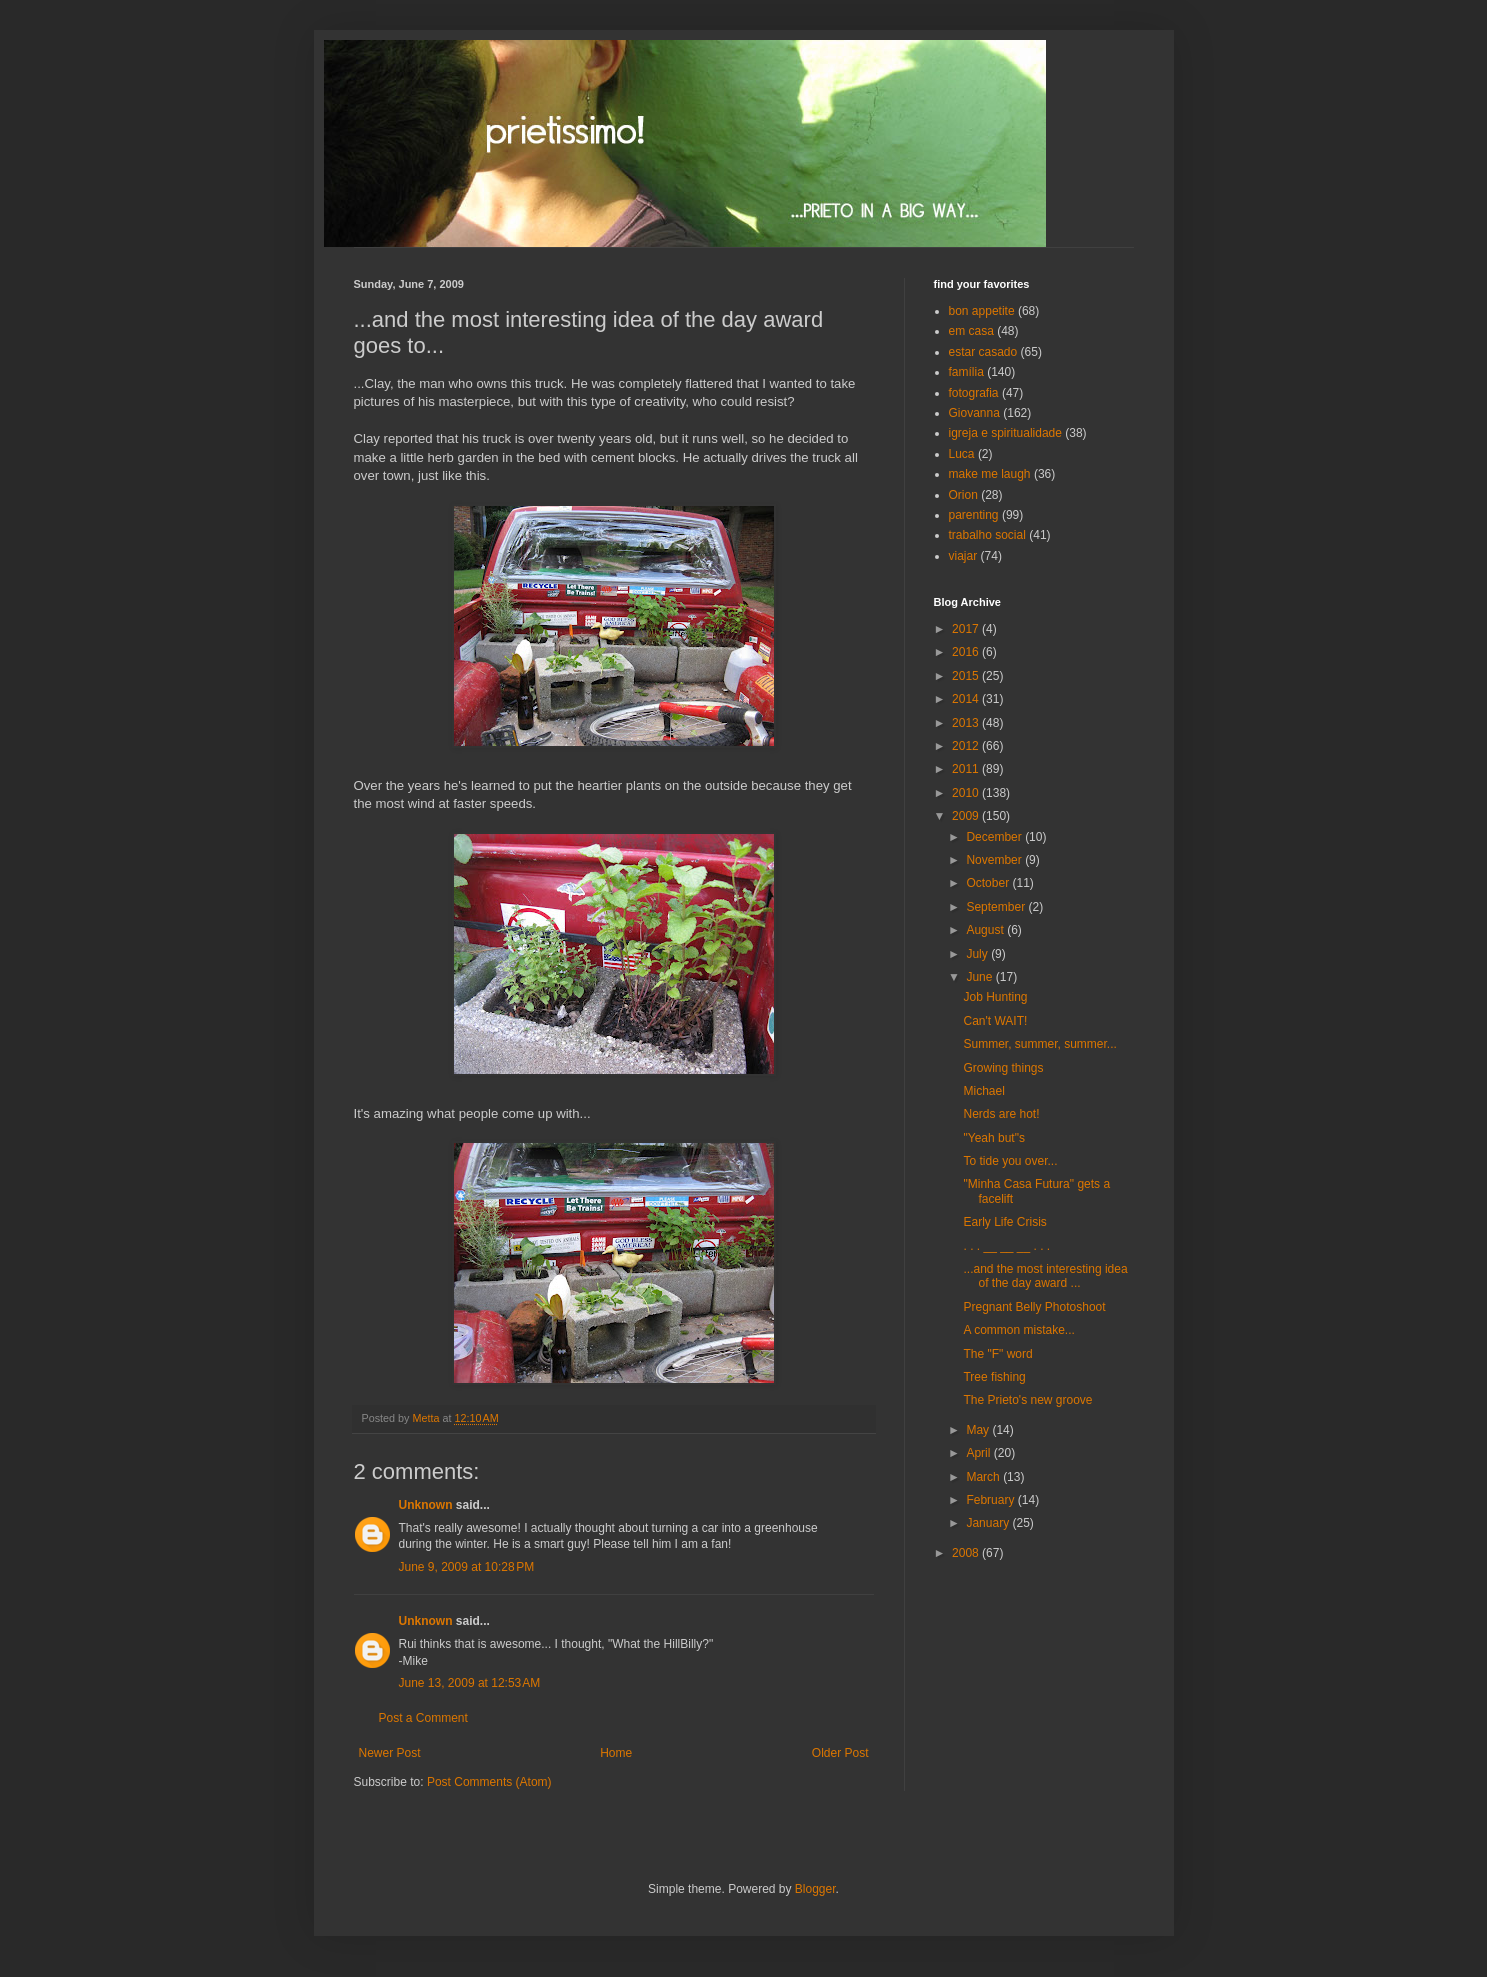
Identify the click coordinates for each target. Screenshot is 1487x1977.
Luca (962, 454)
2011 (967, 769)
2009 (967, 816)
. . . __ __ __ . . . (1006, 1246)
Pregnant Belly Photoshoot (1034, 1307)
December (995, 837)
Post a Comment (423, 1718)
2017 (967, 629)
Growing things (1003, 1068)
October (989, 883)
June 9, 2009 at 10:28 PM (467, 1567)
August (986, 930)
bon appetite (982, 311)
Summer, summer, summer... (1039, 1044)
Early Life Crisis (1004, 1222)
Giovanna (974, 413)
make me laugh (990, 474)
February (991, 1500)
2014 (967, 699)
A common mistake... (1018, 1330)
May (979, 1430)
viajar (963, 556)
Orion (963, 495)
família (966, 372)
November (995, 860)
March (984, 1477)
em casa (971, 331)
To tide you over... (1010, 1161)
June (980, 977)
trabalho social (987, 535)
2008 (967, 1553)
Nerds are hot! (1001, 1114)
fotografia (974, 393)
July (978, 954)
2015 (967, 676)
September (997, 907)
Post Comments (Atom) (489, 1782)
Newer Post (390, 1753)
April (979, 1453)
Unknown (426, 1505)
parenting (974, 515)
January (989, 1523)
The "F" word (997, 1354)
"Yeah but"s (993, 1138)
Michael (983, 1091)
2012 (967, 746)
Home (616, 1753)
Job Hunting (995, 997)
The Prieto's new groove (1027, 1400)
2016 (967, 652)
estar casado (983, 352)
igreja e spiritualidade (1005, 433)
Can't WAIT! (995, 1021)
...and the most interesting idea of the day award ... (1045, 1276)
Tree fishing (994, 1377)
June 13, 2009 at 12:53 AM (470, 1683)
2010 (967, 793)
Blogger (815, 1889)
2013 (967, 723)
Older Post (840, 1753)
